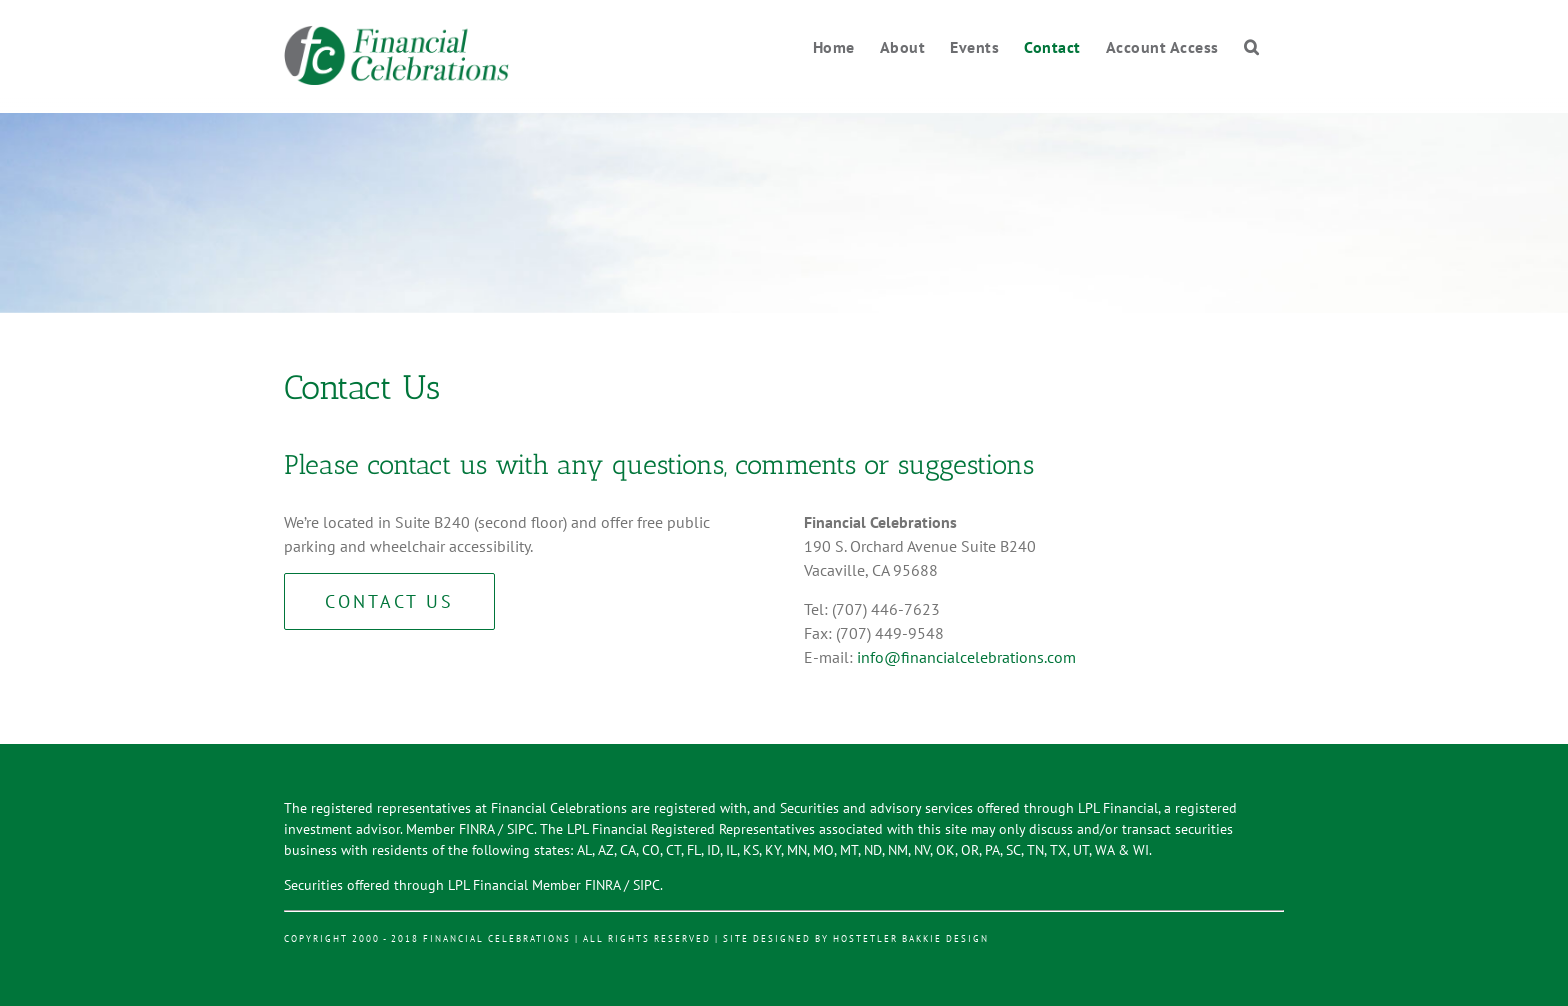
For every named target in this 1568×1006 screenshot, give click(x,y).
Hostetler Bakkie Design (911, 938)
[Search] (1252, 47)
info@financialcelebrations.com (966, 657)
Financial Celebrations (497, 938)
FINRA (476, 829)
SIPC (520, 829)
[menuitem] (846, 47)
